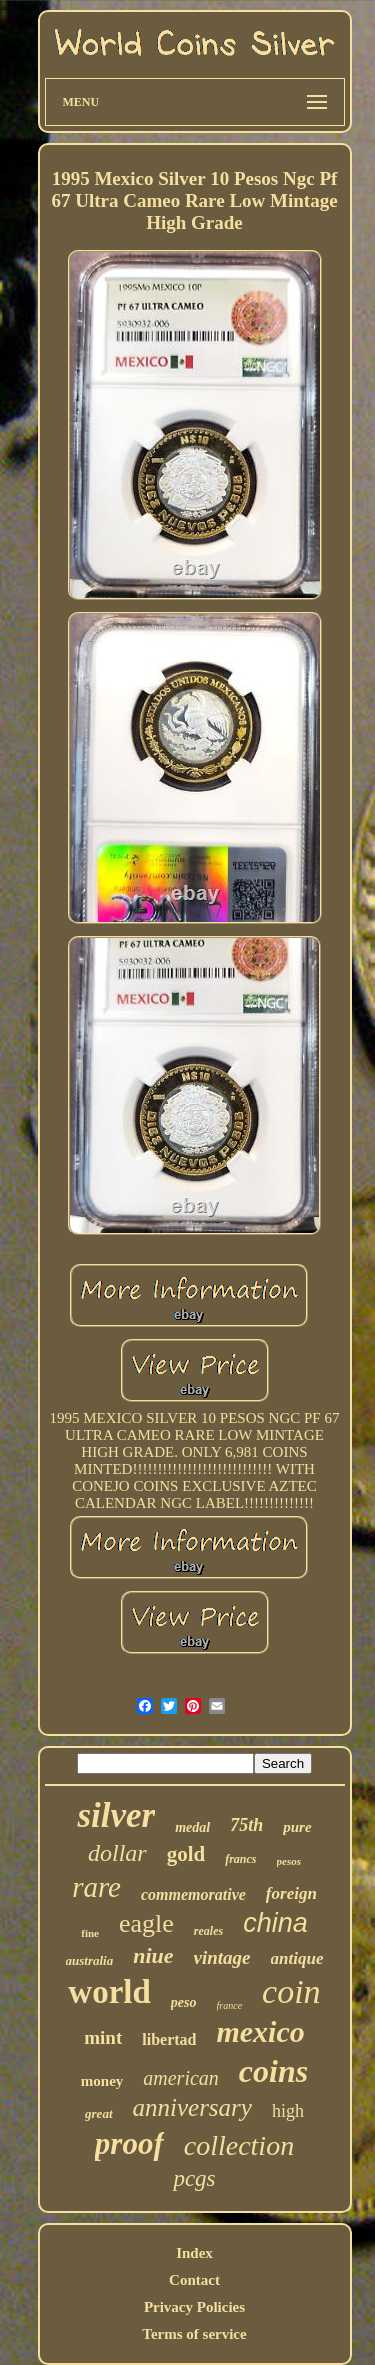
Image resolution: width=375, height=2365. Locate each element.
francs (240, 1859)
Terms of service (194, 2334)
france (230, 2005)
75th (246, 1825)
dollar (117, 1853)
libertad (169, 2039)
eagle (146, 1923)
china (275, 1923)
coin (291, 1991)
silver (116, 1815)
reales (208, 1931)
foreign (291, 1893)
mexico (260, 2031)
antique (297, 1958)
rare (96, 1887)
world (109, 1992)
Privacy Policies (194, 2307)
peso (184, 2002)
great (98, 2113)
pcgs (194, 2178)
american (181, 2078)
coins (273, 2071)
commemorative (193, 1894)
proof (129, 2143)
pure (297, 1827)
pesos (289, 1861)
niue (153, 1955)
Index (194, 2253)
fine (90, 1933)
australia (90, 1960)
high (288, 2111)
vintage (222, 1957)
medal (192, 1827)
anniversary (192, 2107)
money (102, 2081)
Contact (194, 2280)
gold (186, 1854)
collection (239, 2145)
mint (103, 2037)
